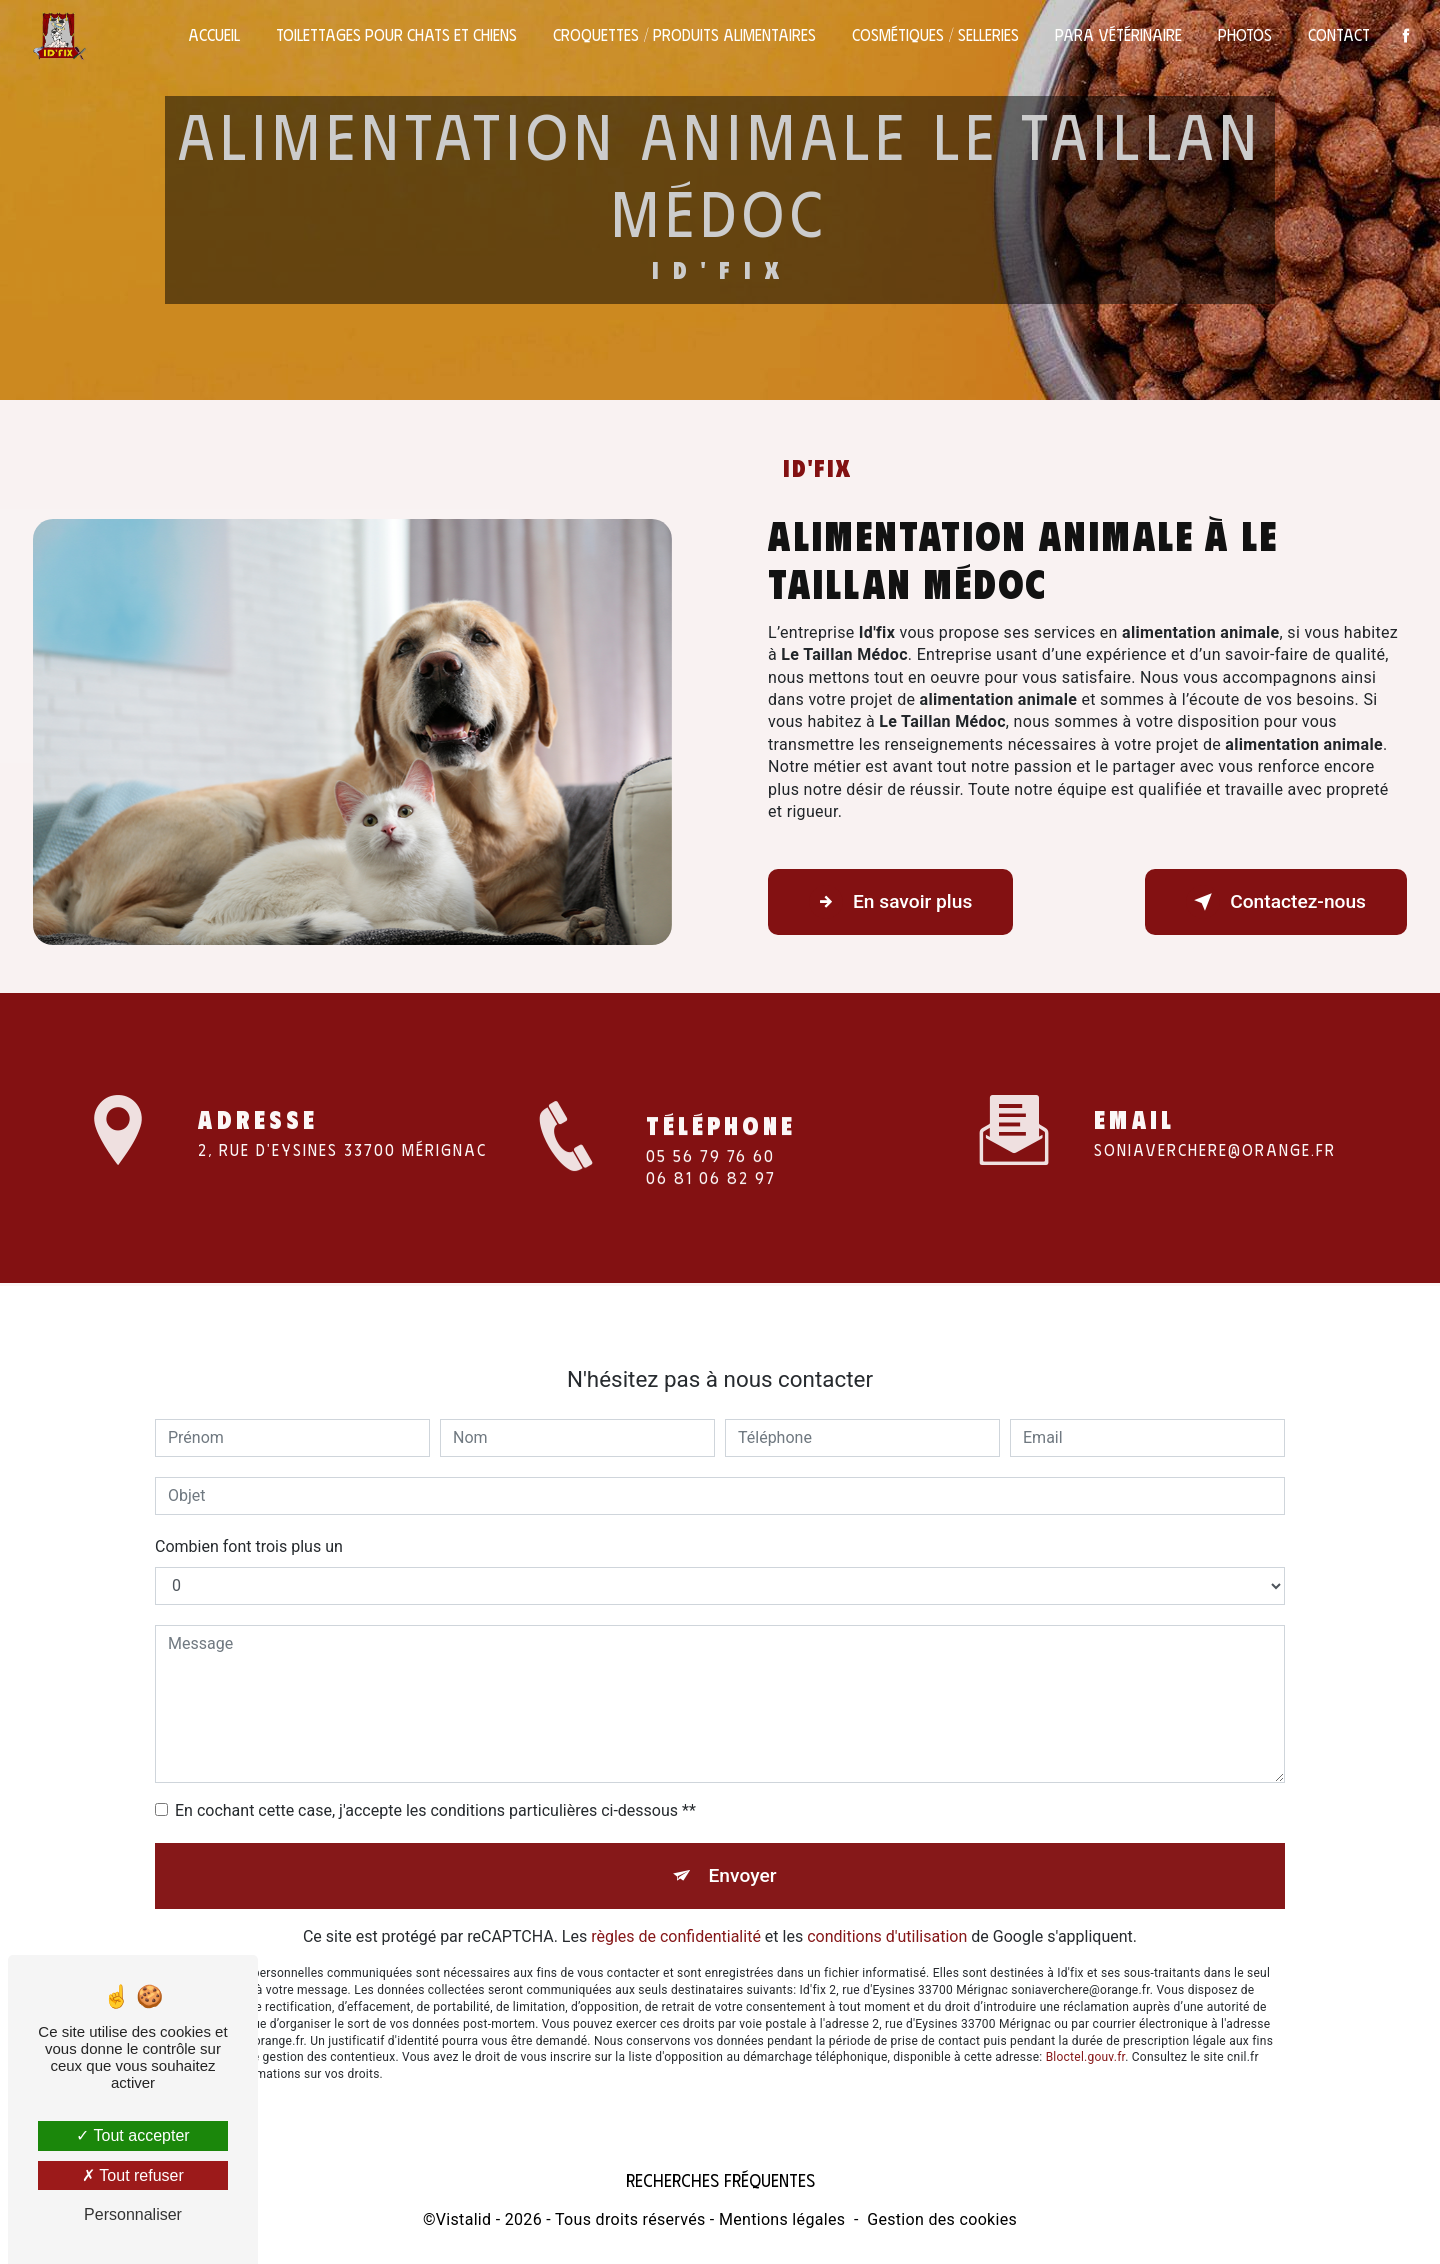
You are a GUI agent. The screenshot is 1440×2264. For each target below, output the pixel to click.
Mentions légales (782, 2219)
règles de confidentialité (676, 1914)
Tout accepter (132, 2135)
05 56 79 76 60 (710, 1178)
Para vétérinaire (1118, 34)
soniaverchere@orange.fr (1215, 1126)
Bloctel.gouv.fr (1086, 2035)
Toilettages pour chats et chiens (396, 34)
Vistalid (464, 2219)
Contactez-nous (1276, 902)
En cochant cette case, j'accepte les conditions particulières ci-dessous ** (435, 1788)
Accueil (214, 34)
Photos (1245, 34)
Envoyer (743, 1853)
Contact (1339, 34)
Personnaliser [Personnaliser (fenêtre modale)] (133, 2214)
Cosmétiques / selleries (935, 34)
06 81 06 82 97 (711, 1200)
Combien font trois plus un (249, 1524)
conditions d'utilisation (887, 1914)
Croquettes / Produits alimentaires (684, 34)
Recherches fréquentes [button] (720, 2180)
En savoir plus (890, 902)
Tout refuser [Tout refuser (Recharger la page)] (133, 2175)
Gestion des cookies (942, 2219)
